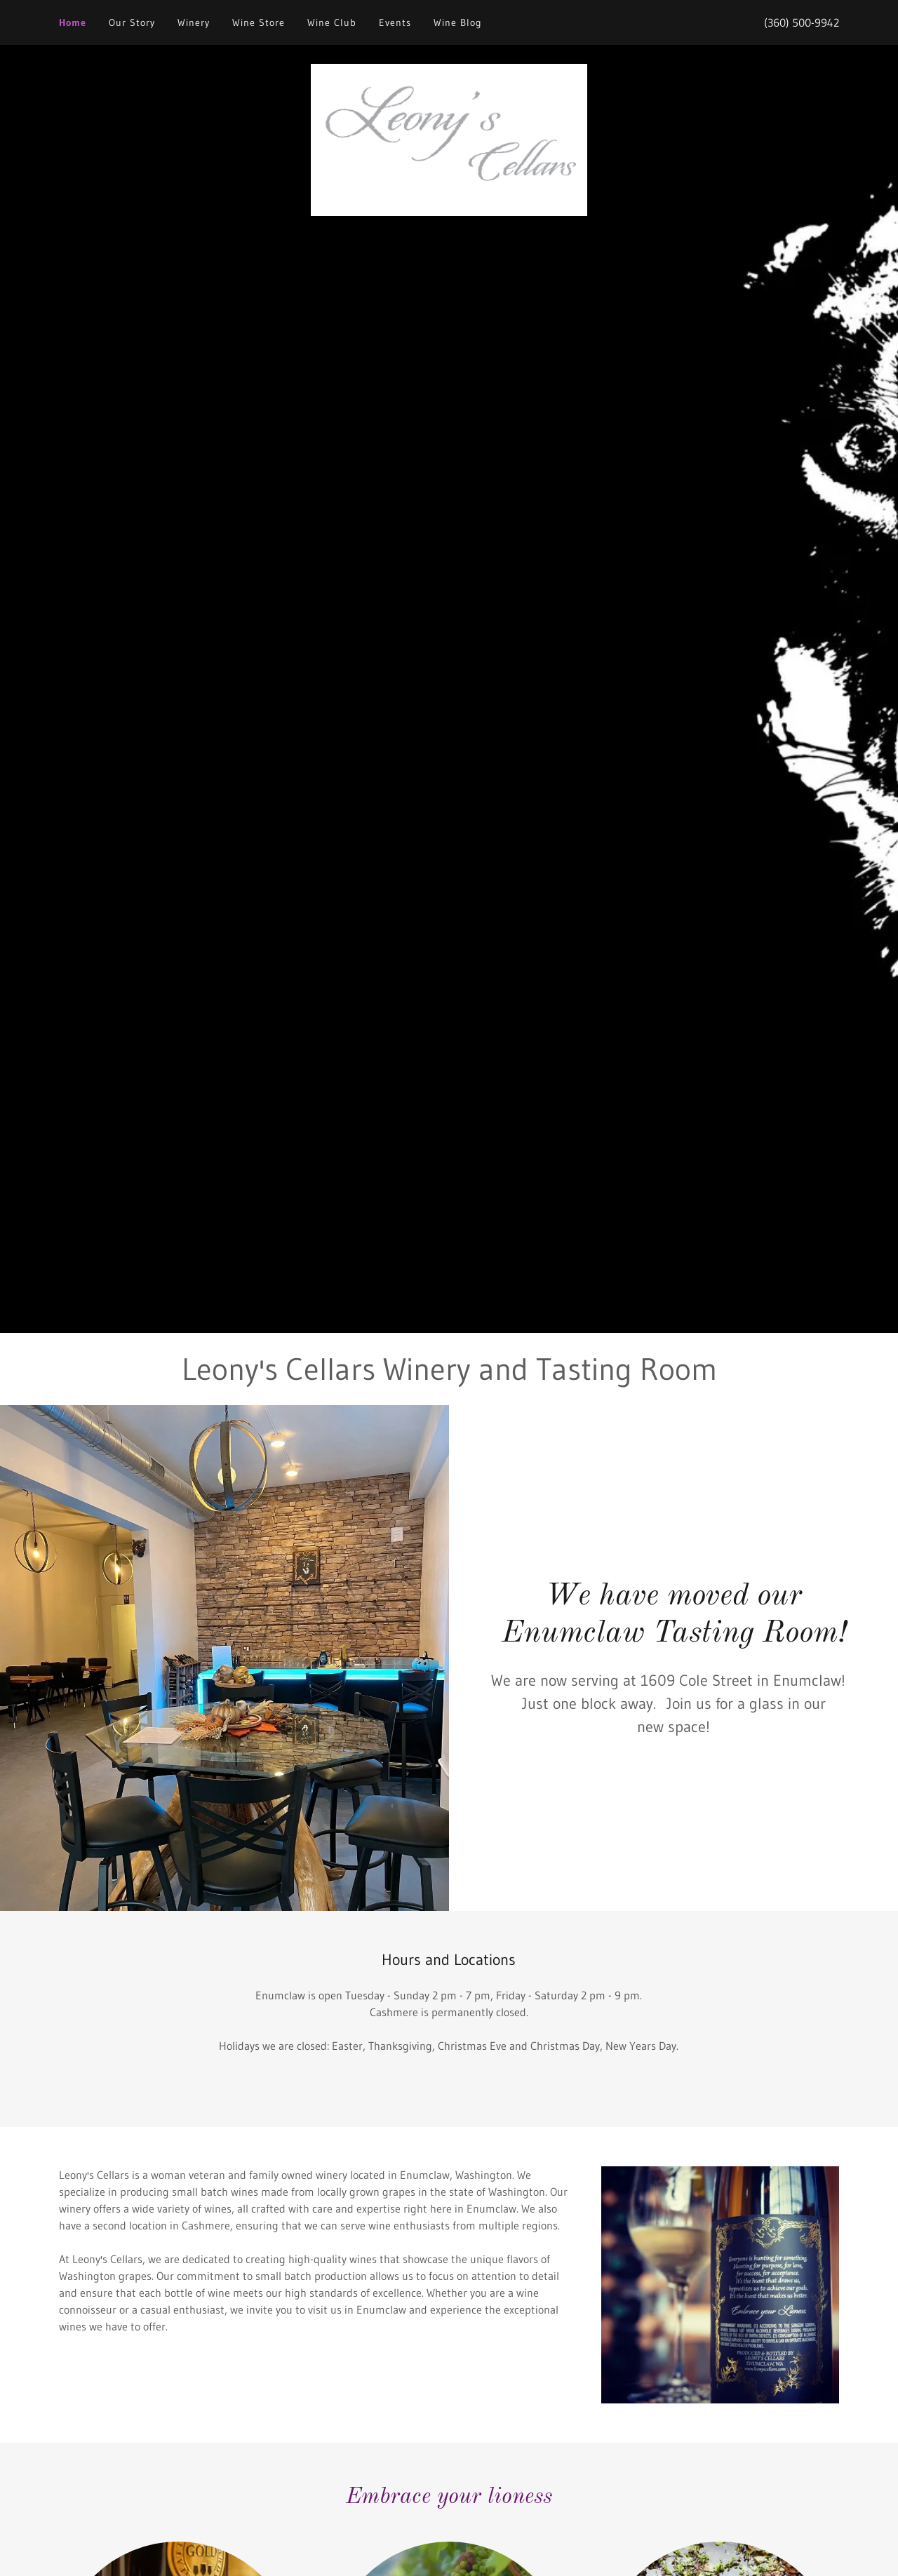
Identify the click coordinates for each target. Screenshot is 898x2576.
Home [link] (72, 22)
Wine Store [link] (258, 22)
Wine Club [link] (331, 22)
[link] (449, 139)
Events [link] (395, 22)
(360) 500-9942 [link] (801, 22)
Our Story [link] (132, 22)
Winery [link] (193, 22)
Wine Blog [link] (458, 22)
